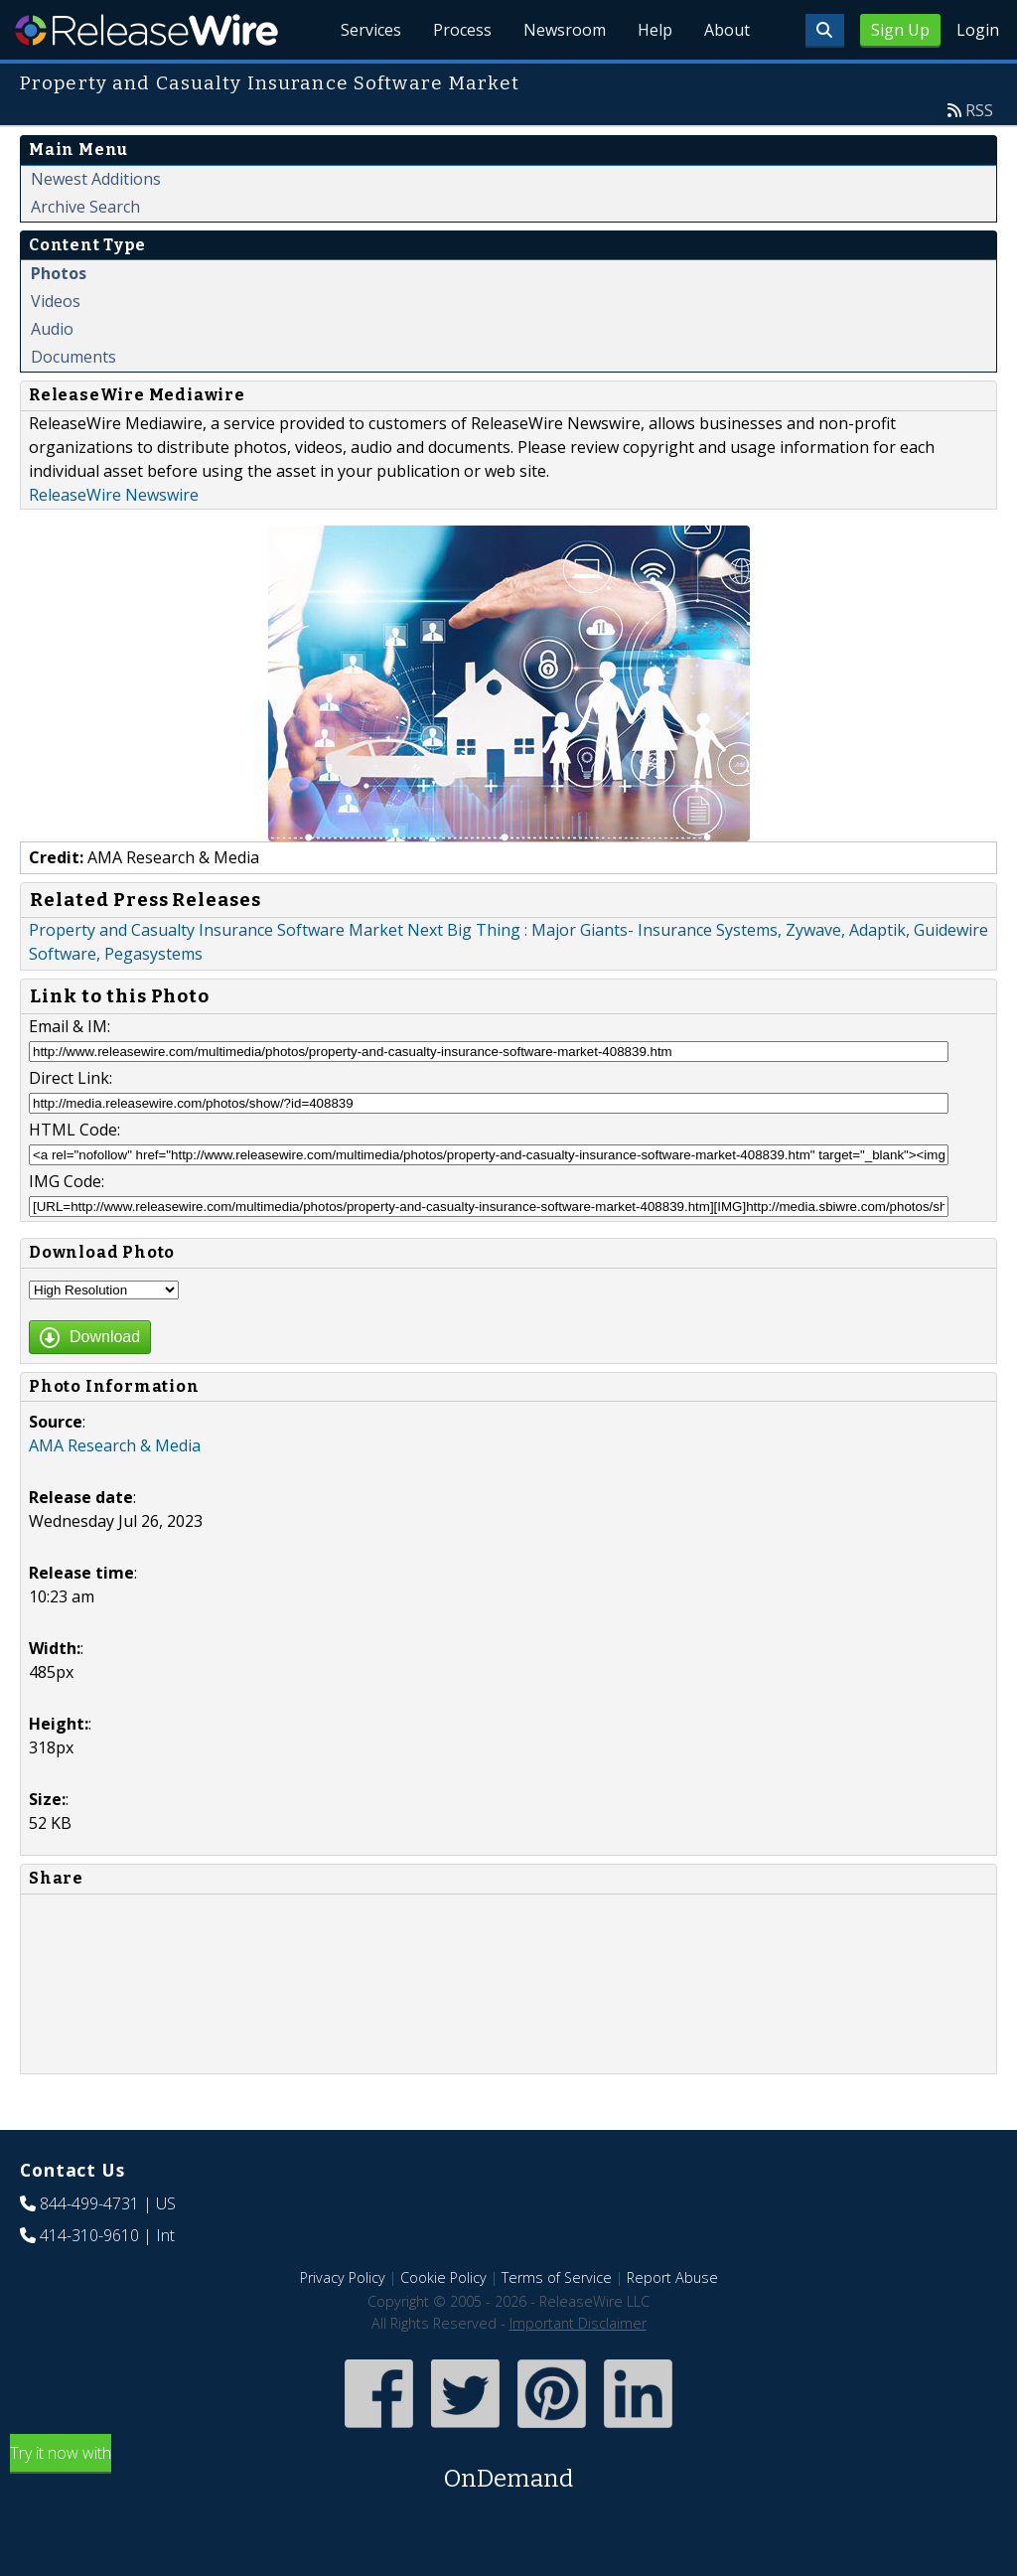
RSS (979, 110)
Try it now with (508, 2469)
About (727, 30)
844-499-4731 (89, 2203)
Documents (73, 357)
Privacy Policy (342, 2277)
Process (462, 30)
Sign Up (900, 30)
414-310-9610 (89, 2235)
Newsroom (564, 30)
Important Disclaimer (578, 2323)
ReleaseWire (146, 30)
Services (371, 30)
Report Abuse (672, 2277)
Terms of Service (557, 2277)
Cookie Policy (443, 2277)
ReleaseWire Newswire (114, 495)
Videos (55, 301)
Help (655, 30)
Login (977, 30)
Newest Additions (96, 179)
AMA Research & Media (115, 1445)
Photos (58, 273)
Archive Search (85, 207)
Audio (52, 329)
